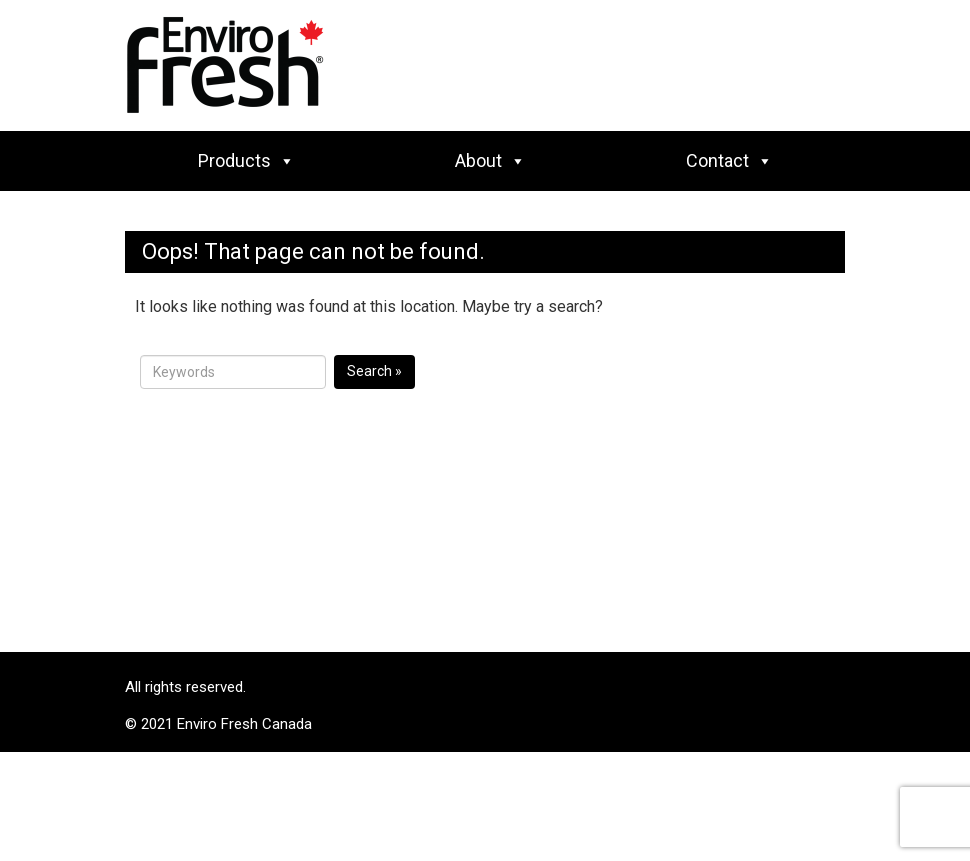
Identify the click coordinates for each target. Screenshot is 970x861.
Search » (374, 371)
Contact (729, 160)
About (490, 160)
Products (246, 160)
